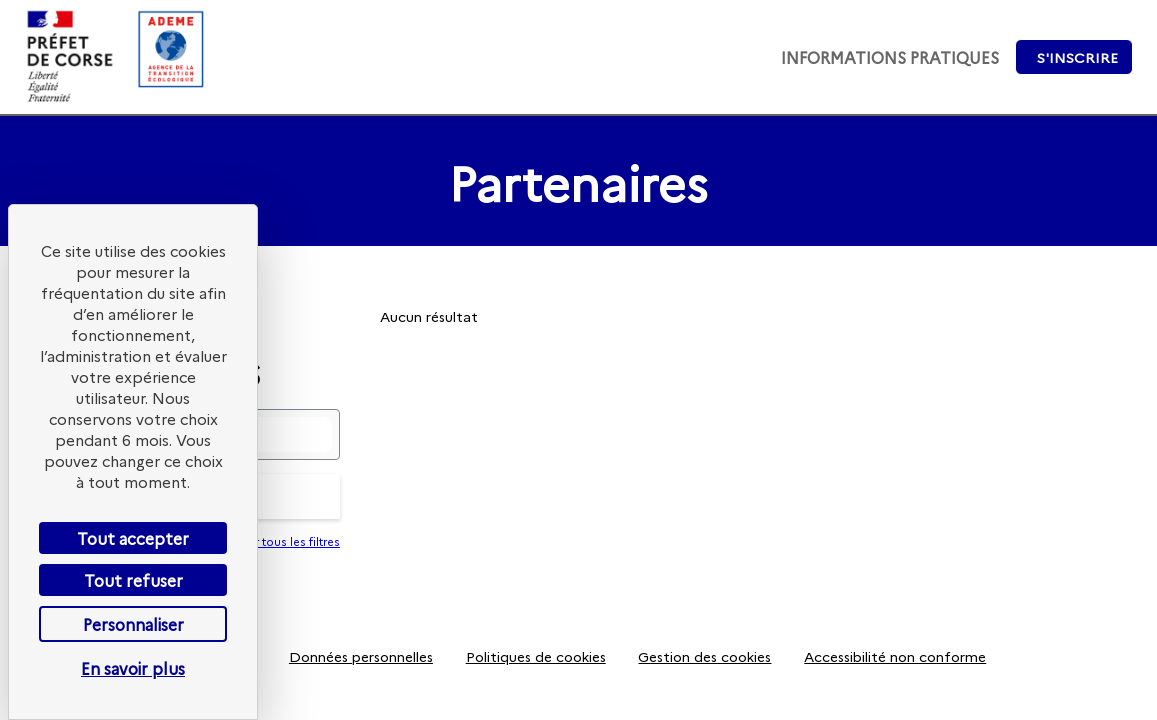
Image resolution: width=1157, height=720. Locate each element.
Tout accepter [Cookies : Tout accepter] (133, 538)
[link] (890, 57)
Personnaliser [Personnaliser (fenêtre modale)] (133, 624)
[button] (1074, 57)
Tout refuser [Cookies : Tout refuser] (133, 580)
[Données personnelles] (361, 656)
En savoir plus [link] (133, 668)
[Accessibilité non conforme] (895, 656)
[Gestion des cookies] (705, 656)
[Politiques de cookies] (535, 656)
